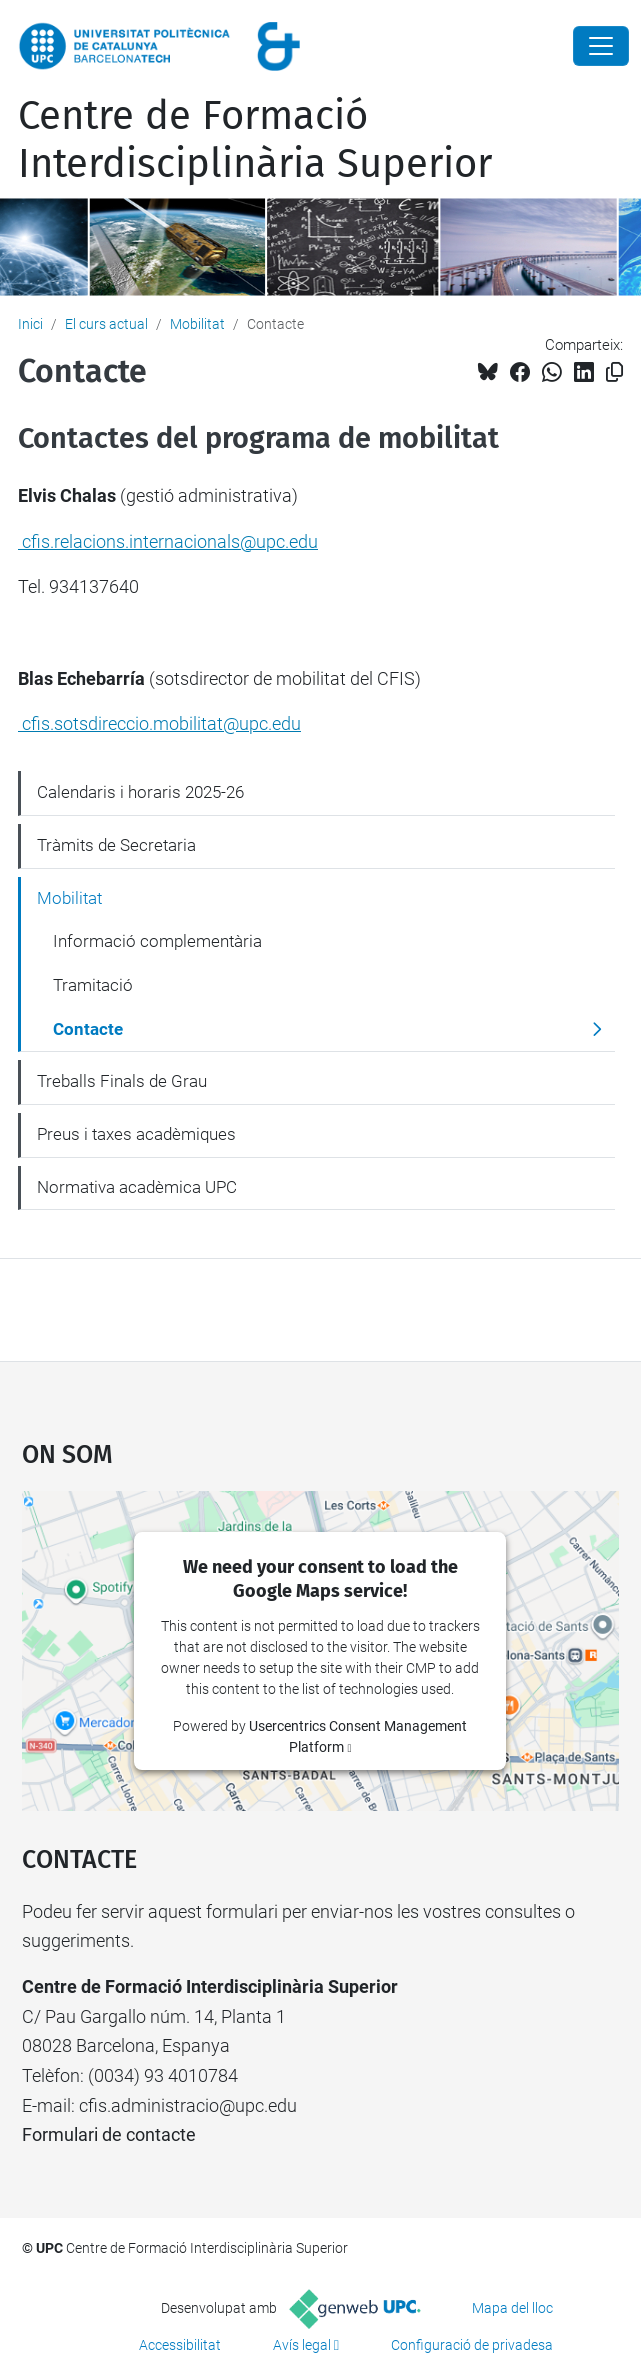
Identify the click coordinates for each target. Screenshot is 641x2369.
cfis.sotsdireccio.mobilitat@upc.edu (159, 723)
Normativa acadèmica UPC (137, 1187)
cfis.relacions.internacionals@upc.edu (168, 541)
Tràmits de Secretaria (116, 845)
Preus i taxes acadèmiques (136, 1134)
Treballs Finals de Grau (122, 1081)
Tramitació (93, 985)
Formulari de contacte (109, 2134)
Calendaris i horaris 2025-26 (140, 792)
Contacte (88, 1029)
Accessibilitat (180, 2345)
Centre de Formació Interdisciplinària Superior (255, 140)
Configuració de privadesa (472, 2345)
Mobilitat (197, 324)
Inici (30, 324)
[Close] (601, 46)
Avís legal (302, 2345)
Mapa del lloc (512, 2308)
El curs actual (106, 324)
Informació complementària (157, 941)
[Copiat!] (614, 372)
